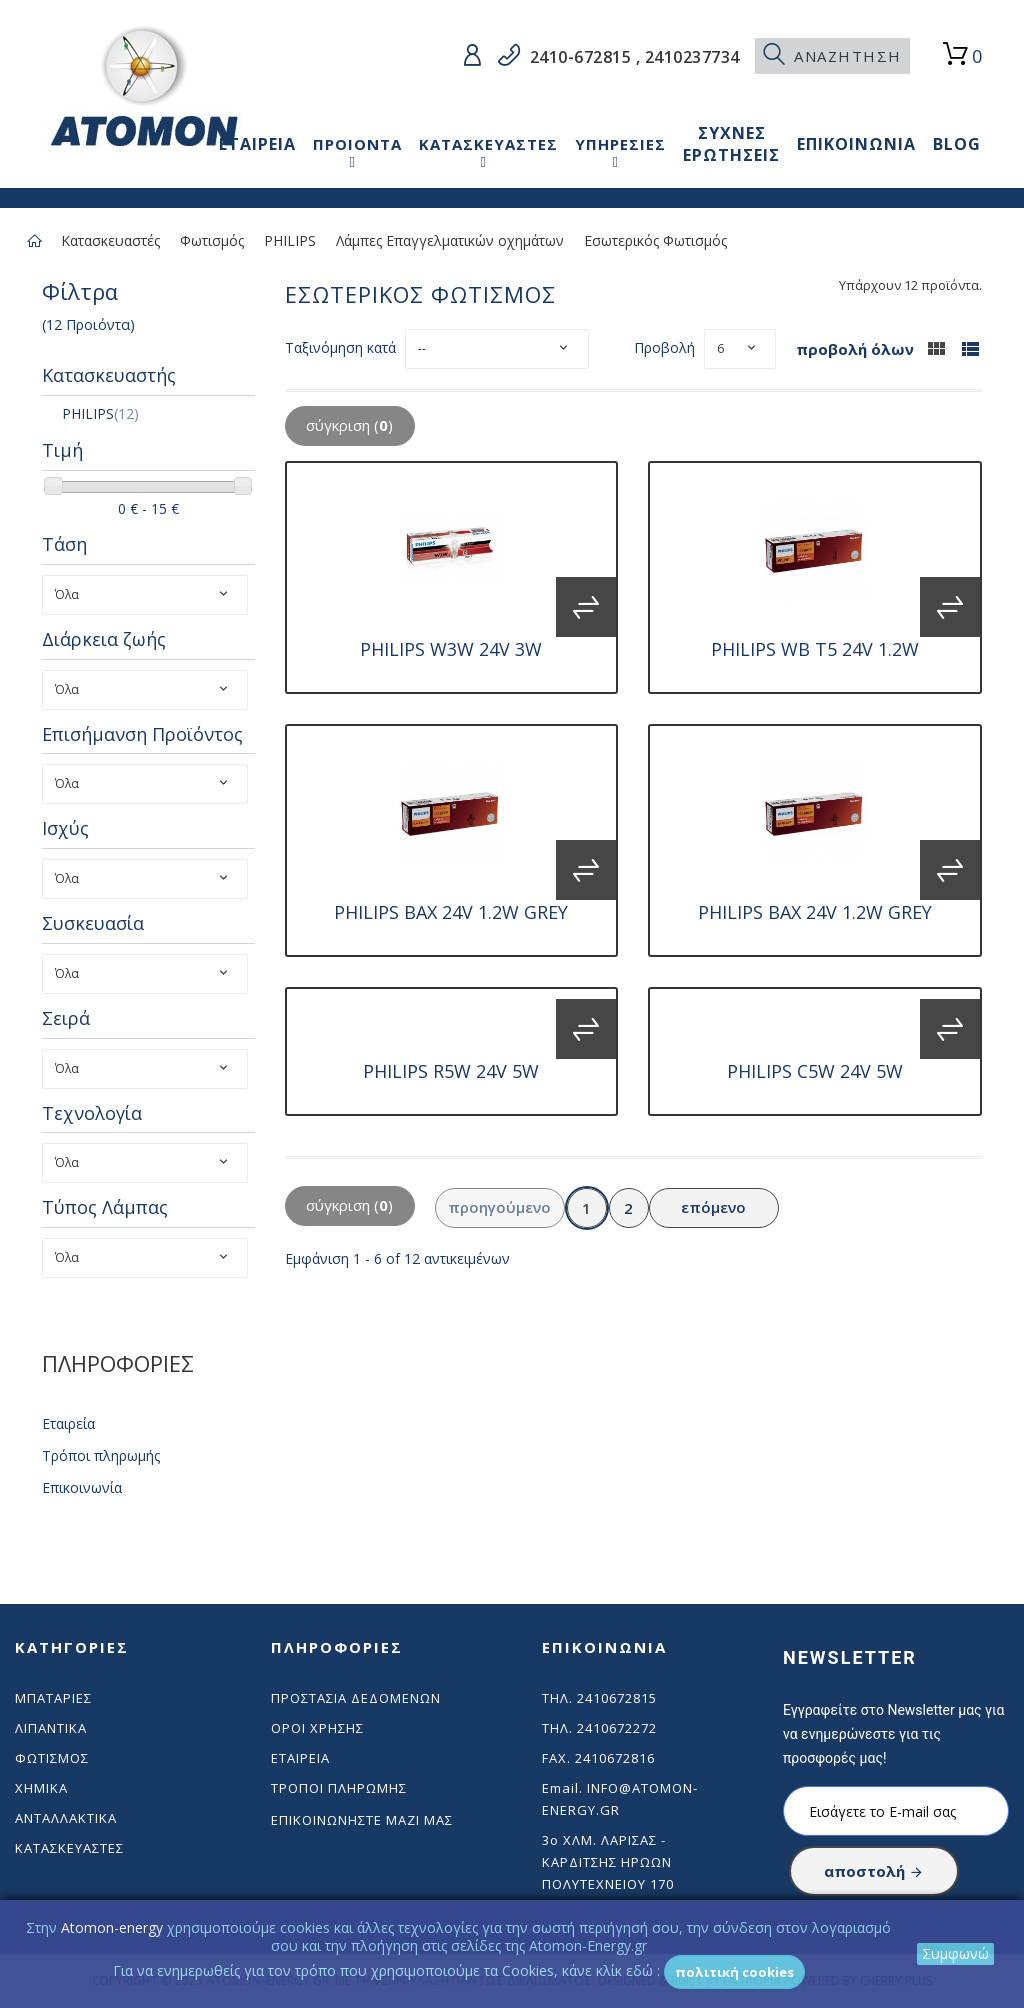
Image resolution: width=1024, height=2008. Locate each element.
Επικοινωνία (82, 1487)
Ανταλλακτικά (66, 1818)
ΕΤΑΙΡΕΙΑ (257, 144)
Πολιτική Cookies (734, 1972)
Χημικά (41, 1788)
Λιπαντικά (51, 1728)
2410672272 (617, 1728)
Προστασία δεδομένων (356, 1698)
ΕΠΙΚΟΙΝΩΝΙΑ (856, 144)
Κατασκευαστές (110, 240)
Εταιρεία (68, 1423)
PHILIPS (290, 240)
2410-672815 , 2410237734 (632, 57)
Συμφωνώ (955, 1953)
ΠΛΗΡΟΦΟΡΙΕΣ (118, 1363)
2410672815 (617, 1698)
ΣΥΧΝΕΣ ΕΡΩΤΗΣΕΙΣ (731, 144)
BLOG (957, 144)
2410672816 (615, 1758)
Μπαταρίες (53, 1698)
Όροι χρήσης (317, 1728)
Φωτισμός (212, 240)
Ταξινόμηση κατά (340, 347)
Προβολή (664, 347)
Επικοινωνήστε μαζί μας (362, 1820)
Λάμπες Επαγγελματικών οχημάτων (450, 240)
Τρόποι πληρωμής (101, 1455)
